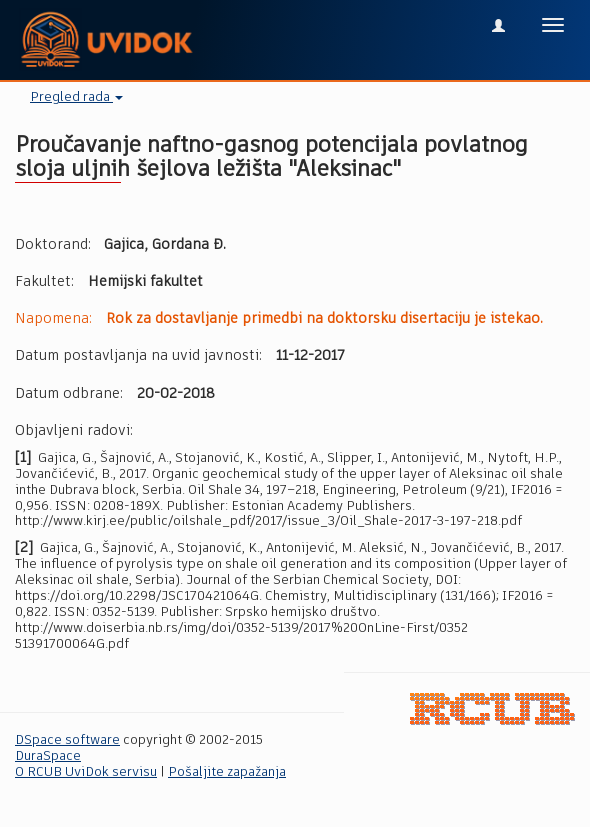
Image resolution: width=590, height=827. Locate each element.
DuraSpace (48, 756)
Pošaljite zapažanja (227, 772)
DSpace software (67, 740)
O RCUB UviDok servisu (86, 772)
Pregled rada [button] (76, 97)
